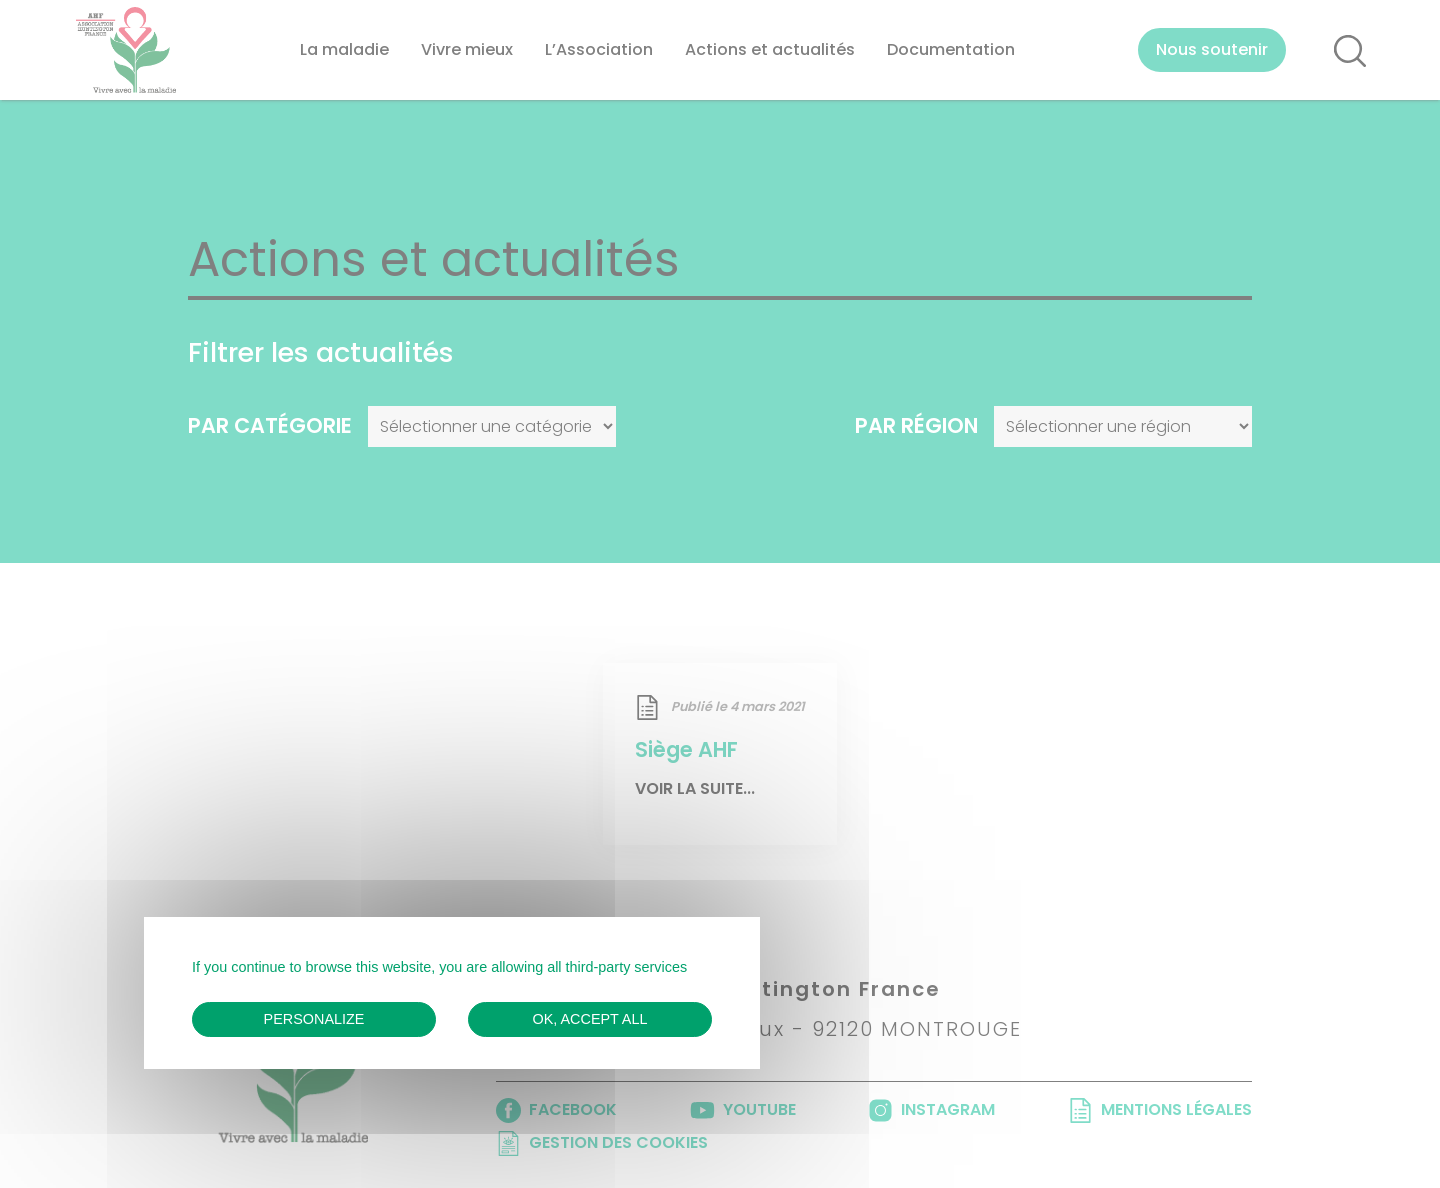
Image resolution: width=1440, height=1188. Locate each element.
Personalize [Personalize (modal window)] (314, 1019)
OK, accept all (590, 1019)
